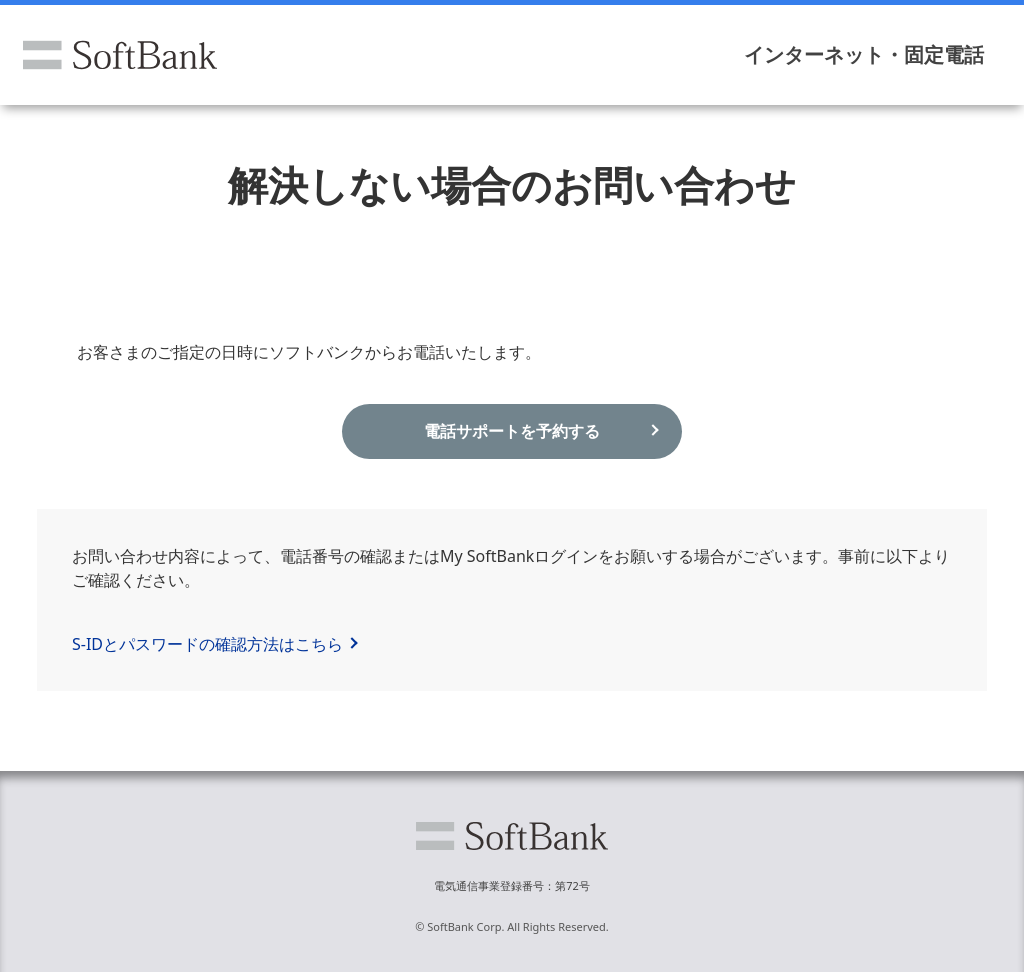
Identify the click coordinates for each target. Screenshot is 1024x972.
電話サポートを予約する (512, 431)
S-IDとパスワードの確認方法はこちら (207, 644)
